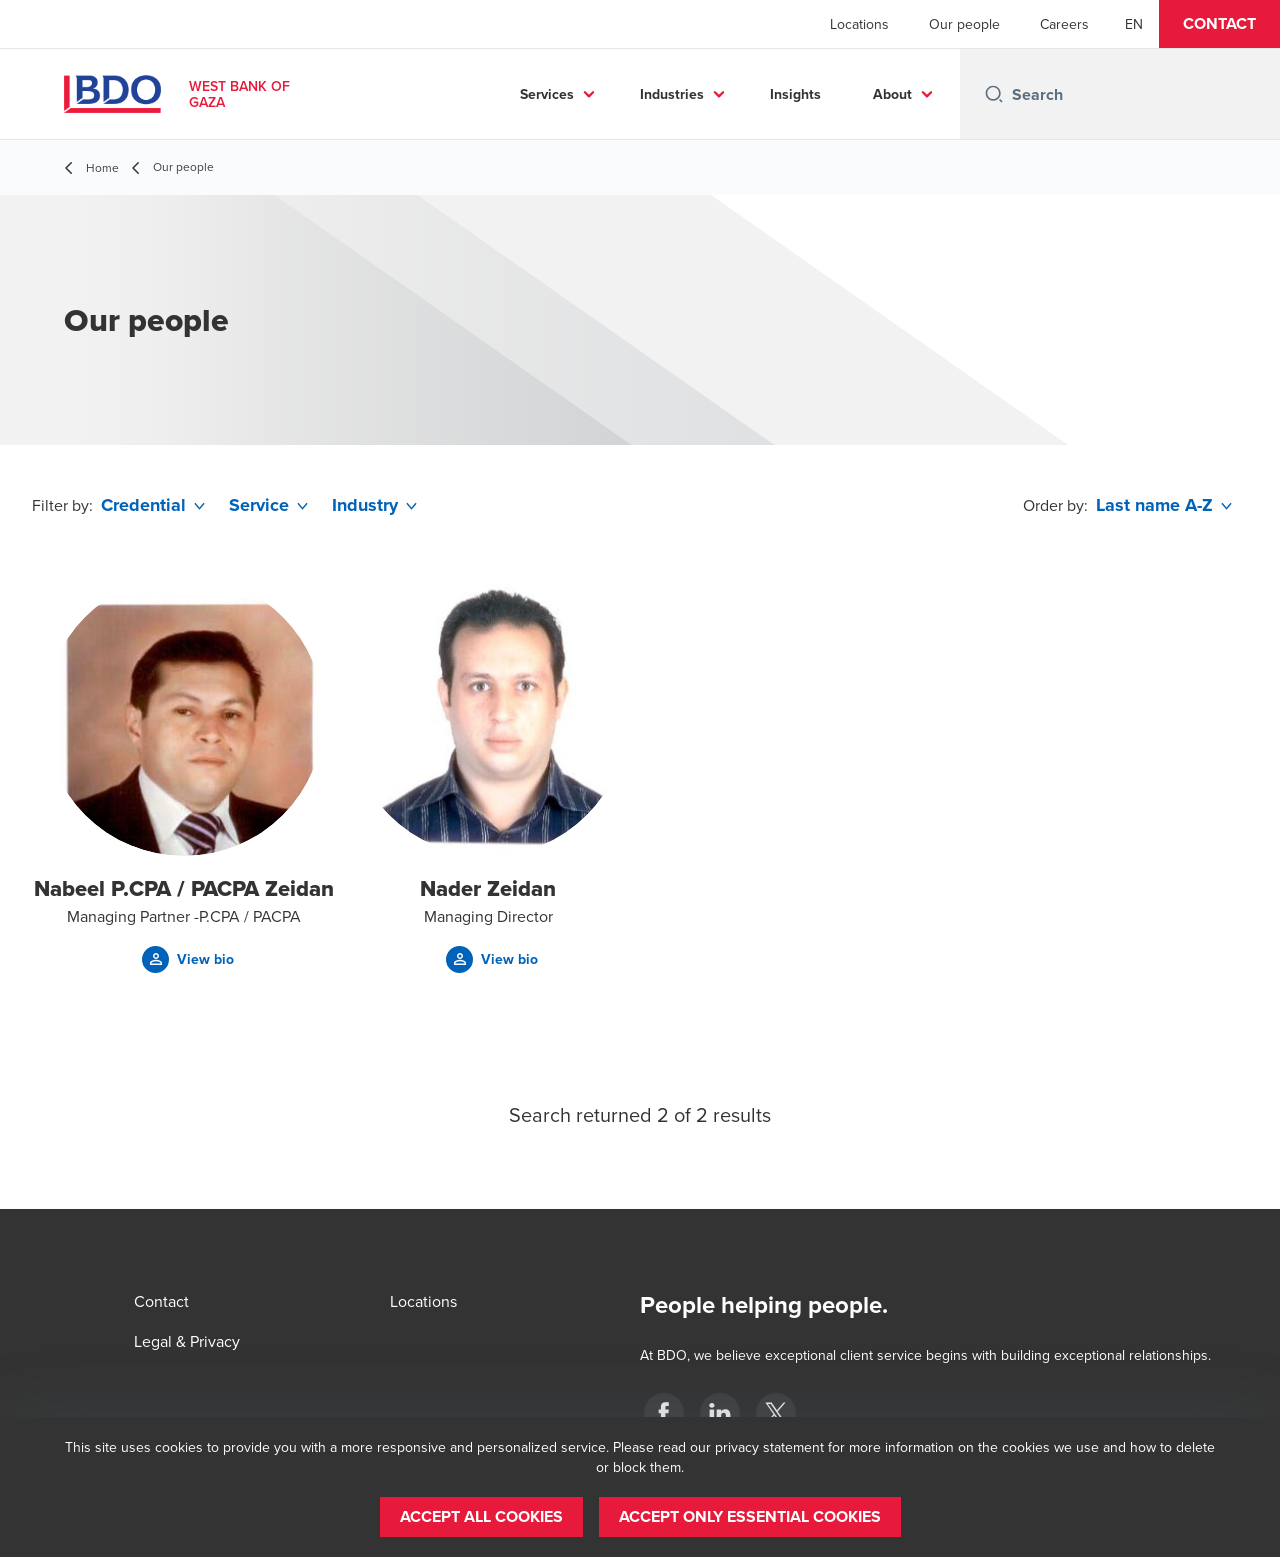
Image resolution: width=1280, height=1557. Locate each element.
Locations (859, 24)
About (892, 94)
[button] (1219, 24)
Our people (964, 24)
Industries (672, 94)
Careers (1064, 24)
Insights (795, 94)
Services (547, 94)
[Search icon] (994, 94)
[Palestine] (664, 1413)
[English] (1134, 24)
